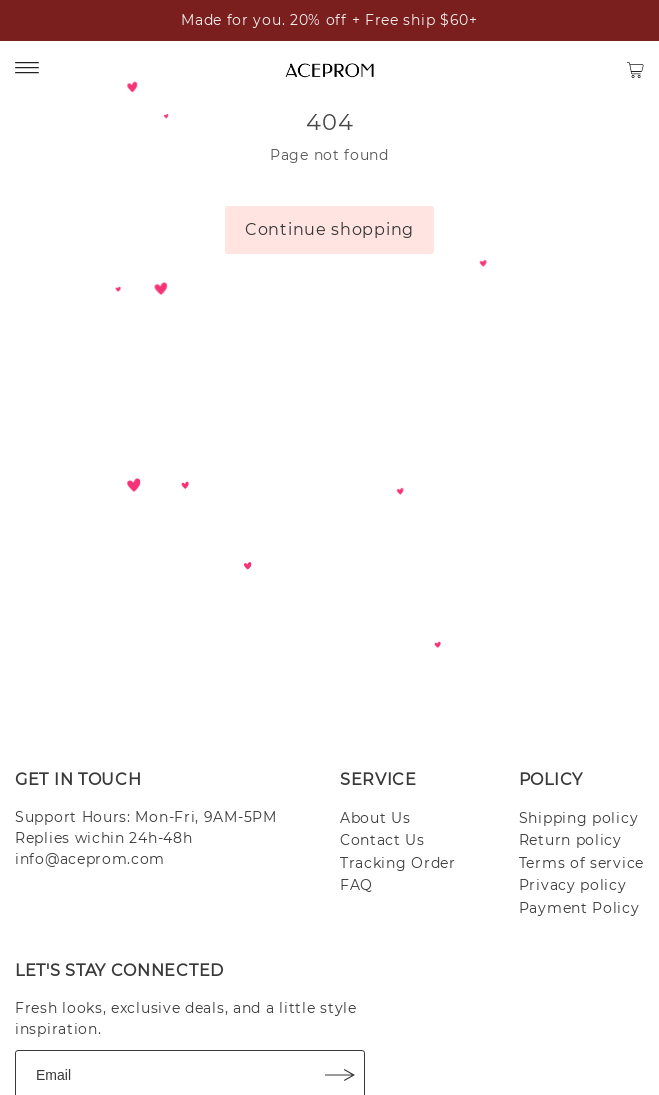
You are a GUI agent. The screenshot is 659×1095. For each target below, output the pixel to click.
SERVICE (378, 779)
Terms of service (581, 863)
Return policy (570, 840)
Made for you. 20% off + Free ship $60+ (329, 20)
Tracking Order (398, 863)
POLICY (551, 779)
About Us (375, 818)
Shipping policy (579, 818)
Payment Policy (579, 908)
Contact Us (382, 840)
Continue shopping (329, 229)
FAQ (356, 885)
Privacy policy (573, 885)
